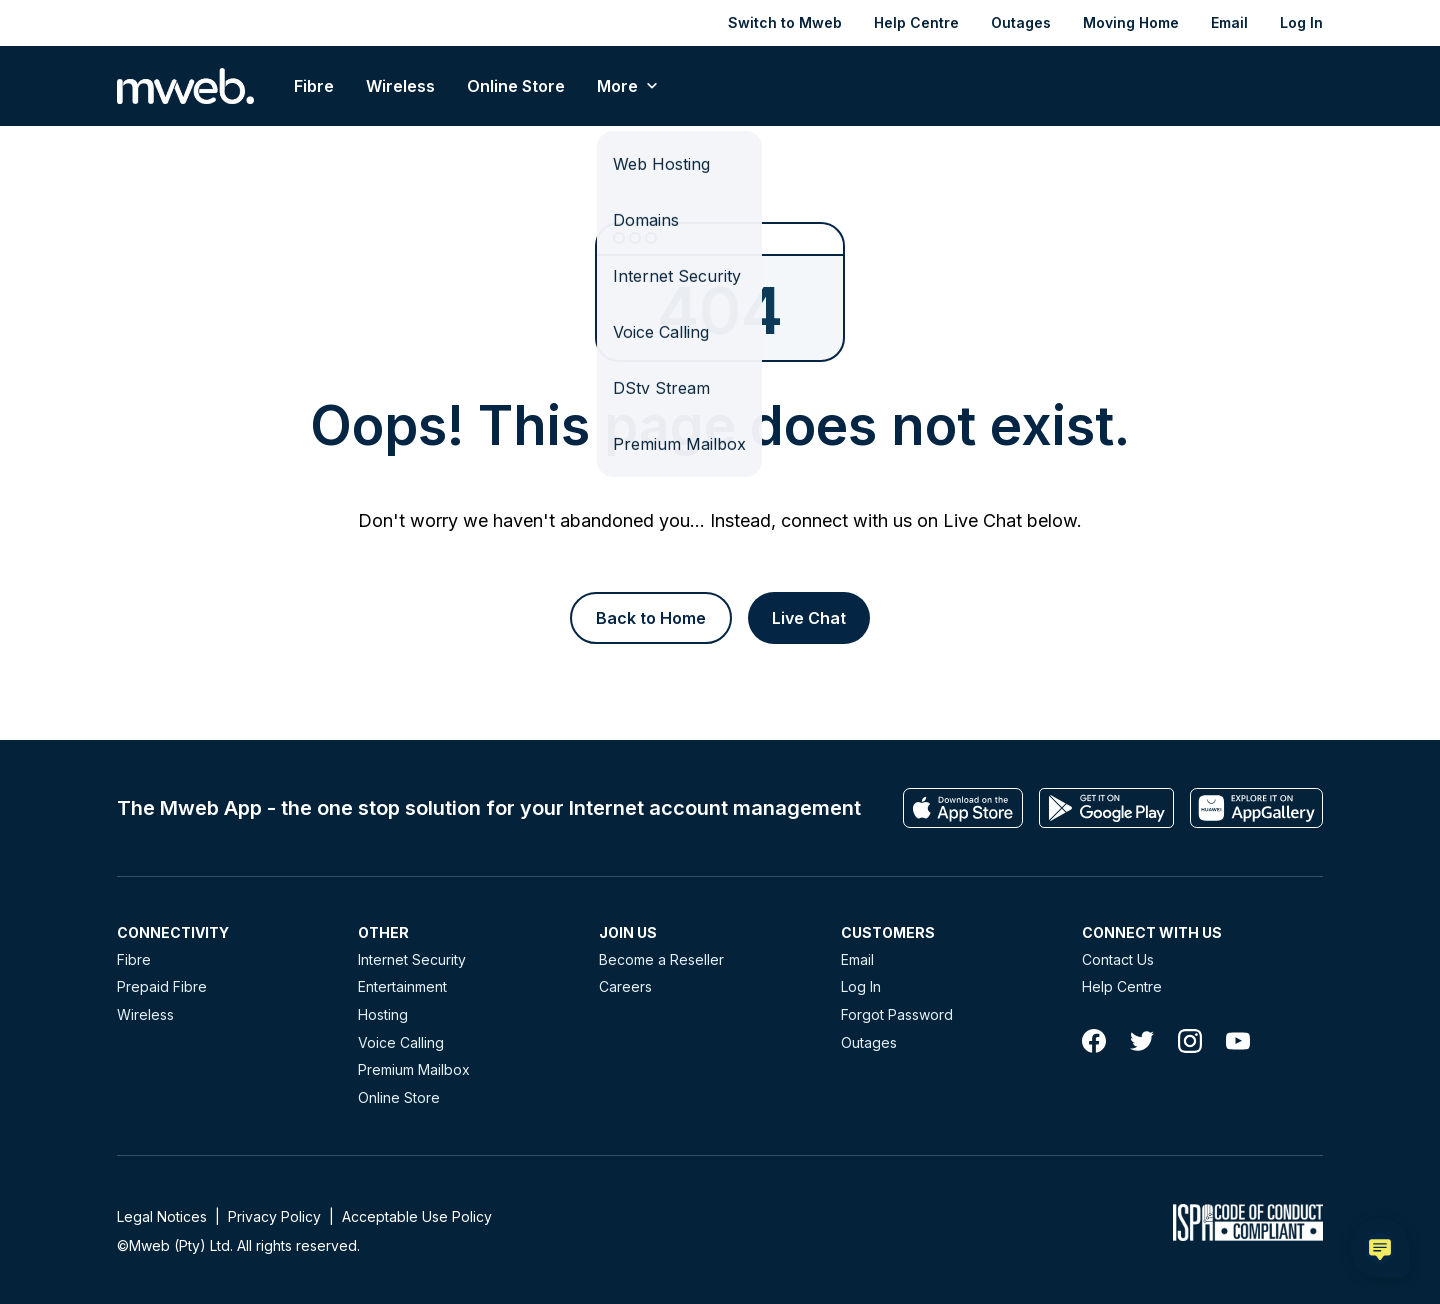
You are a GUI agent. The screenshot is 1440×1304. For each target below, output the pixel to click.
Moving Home (1131, 22)
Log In (1301, 22)
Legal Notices (162, 1216)
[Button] (651, 618)
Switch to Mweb (785, 22)
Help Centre (916, 22)
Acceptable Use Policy (417, 1216)
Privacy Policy (274, 1216)
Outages (1021, 22)
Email (1229, 22)
